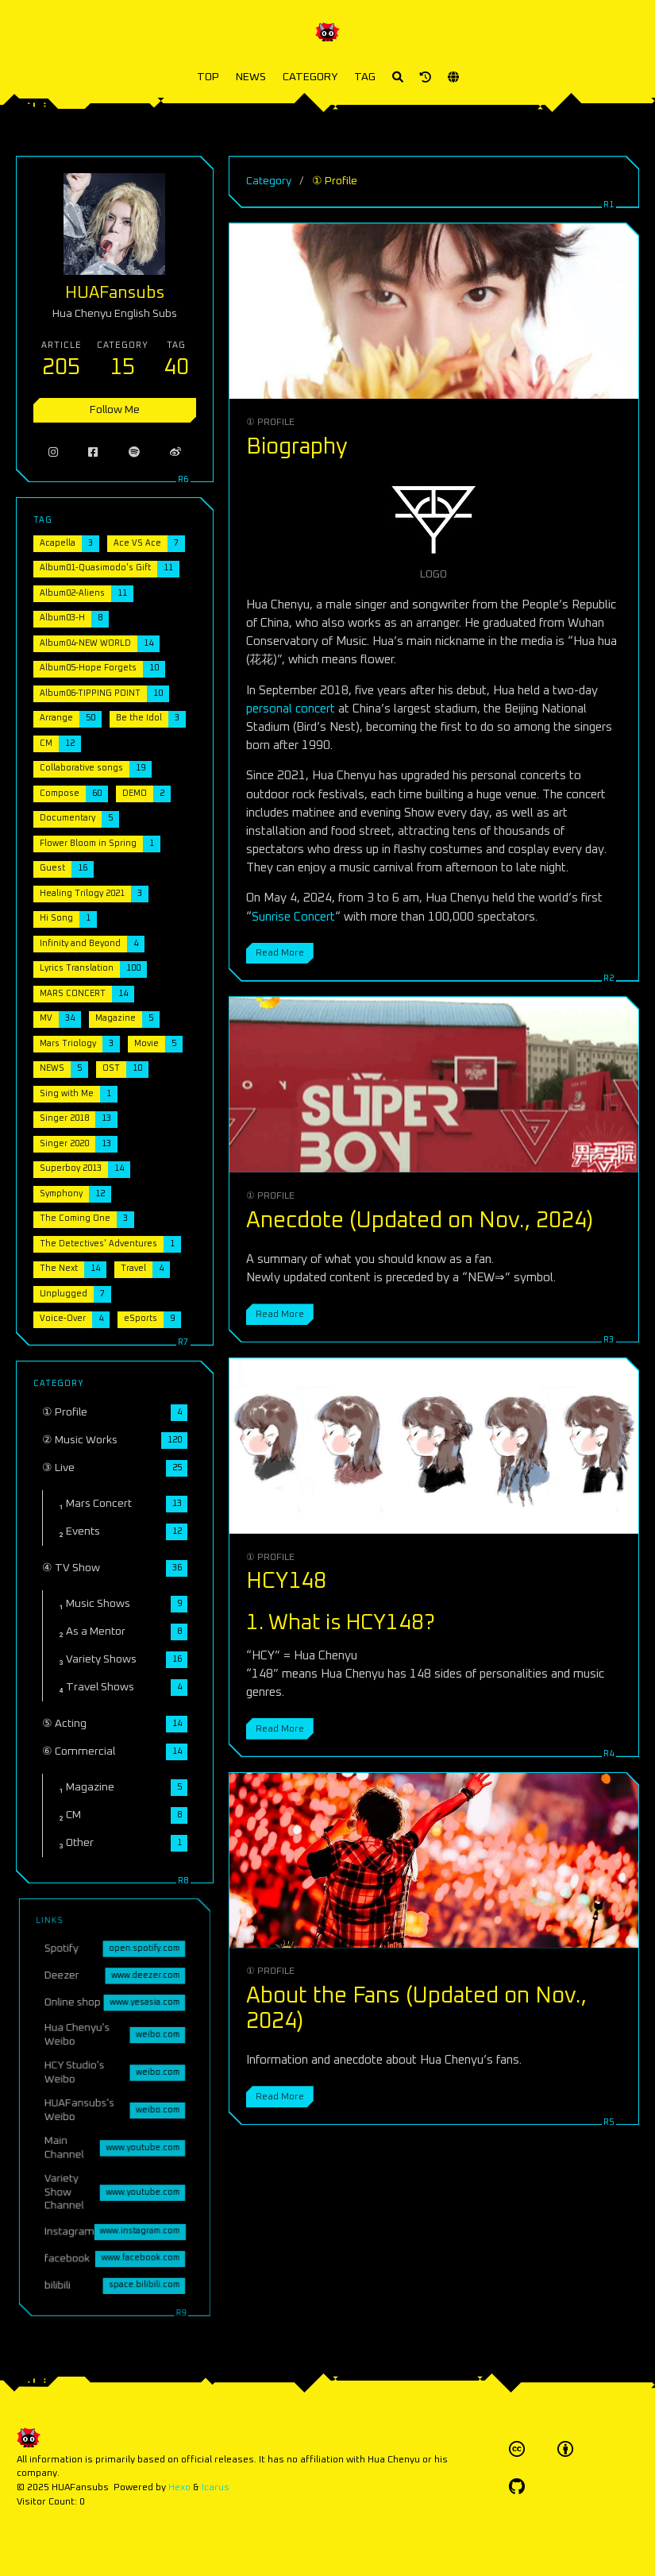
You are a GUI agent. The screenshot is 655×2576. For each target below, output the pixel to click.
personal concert (290, 709)
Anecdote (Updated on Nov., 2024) (419, 1221)
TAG (365, 77)
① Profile (270, 422)
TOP (208, 77)
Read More (280, 952)
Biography (297, 447)
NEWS (251, 77)
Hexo (179, 2487)
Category (268, 181)
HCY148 (286, 1581)
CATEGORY (310, 77)
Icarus (215, 2487)
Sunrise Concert (293, 917)
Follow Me (114, 407)
